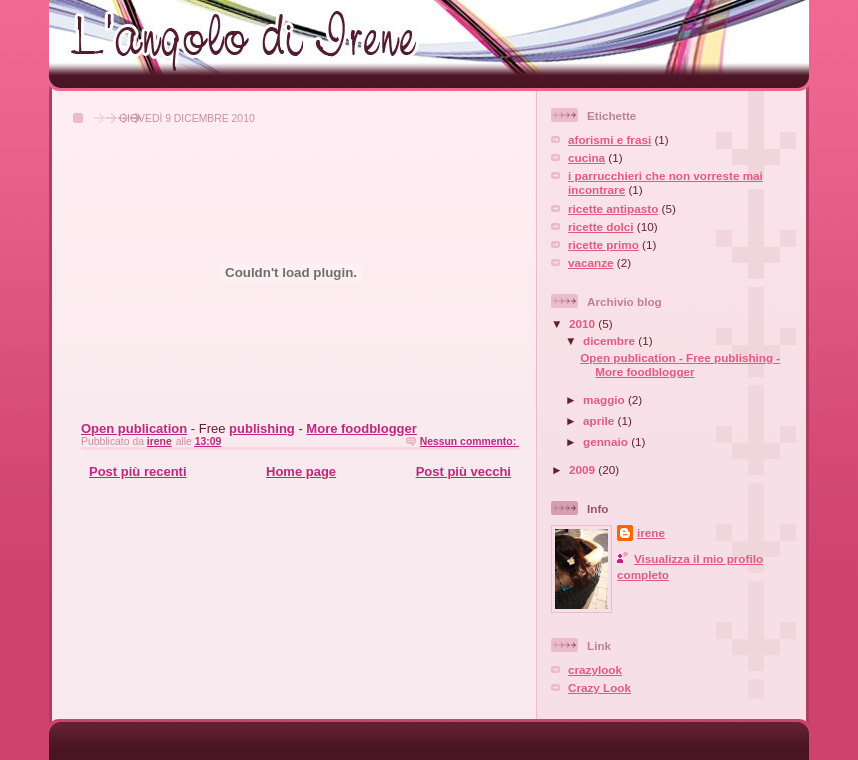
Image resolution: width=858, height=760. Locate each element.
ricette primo (603, 244)
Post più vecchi (463, 471)
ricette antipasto (613, 208)
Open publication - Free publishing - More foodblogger (680, 364)
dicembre (610, 340)
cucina (586, 157)
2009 (583, 469)
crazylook (595, 669)
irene (651, 532)
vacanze (590, 262)
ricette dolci (601, 226)
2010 (583, 323)
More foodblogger (361, 428)
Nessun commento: (469, 441)
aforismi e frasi (609, 139)
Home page (301, 471)
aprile (600, 420)
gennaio (607, 441)
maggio (605, 399)
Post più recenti (138, 471)
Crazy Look (599, 687)
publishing (262, 428)
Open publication (134, 428)
